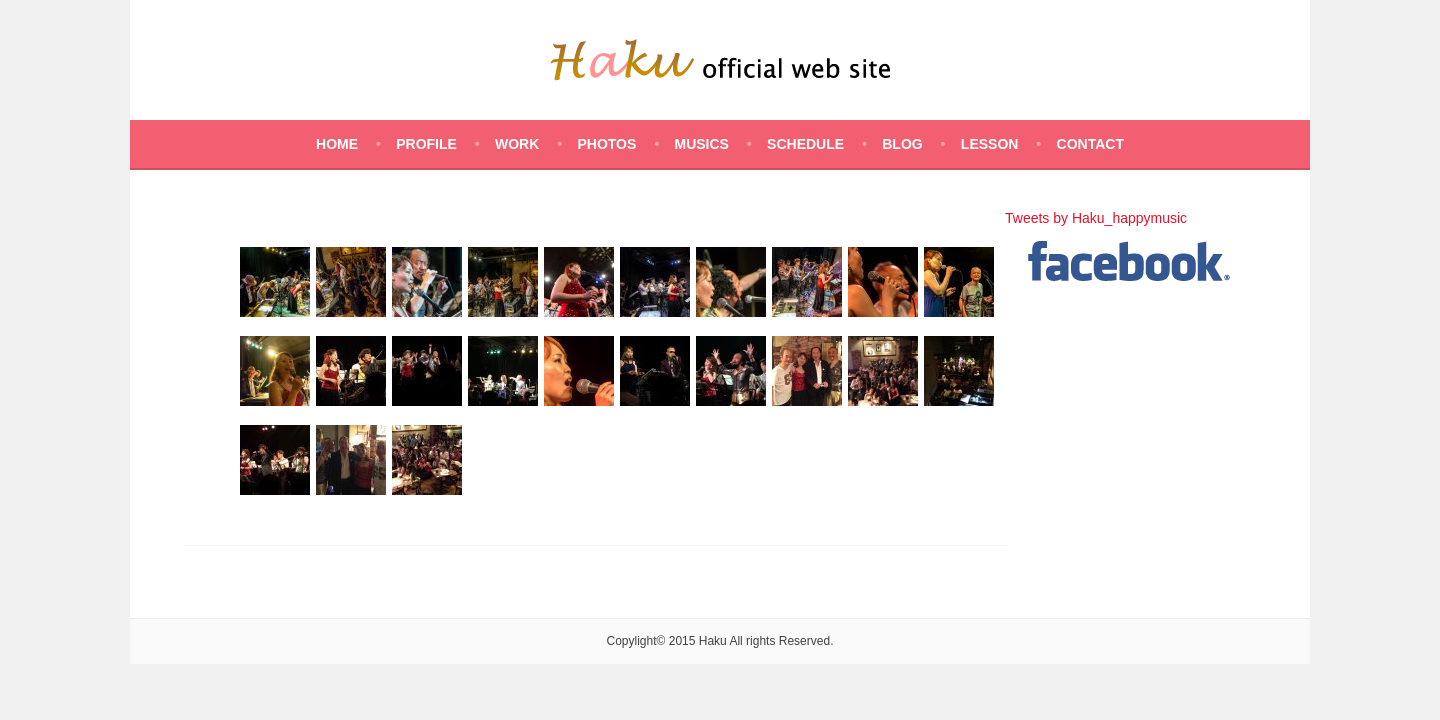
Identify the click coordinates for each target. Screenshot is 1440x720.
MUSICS (701, 144)
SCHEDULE (805, 144)
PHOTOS (606, 144)
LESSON (990, 144)
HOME (337, 144)
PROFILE (426, 144)
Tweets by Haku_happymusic (1096, 218)
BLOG (902, 144)
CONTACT (1090, 144)
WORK (517, 144)
